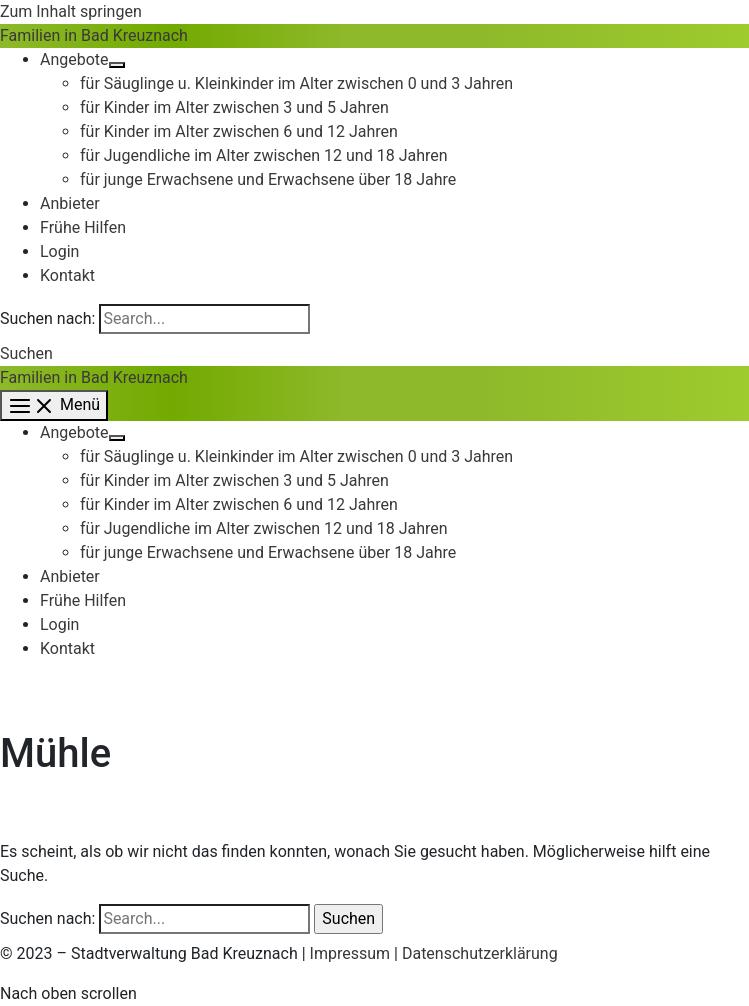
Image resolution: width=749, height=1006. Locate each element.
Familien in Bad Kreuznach (94, 35)
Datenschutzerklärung (480, 953)
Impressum (350, 953)
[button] (26, 353)
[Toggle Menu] (117, 65)
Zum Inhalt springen (71, 11)
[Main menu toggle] (54, 405)
